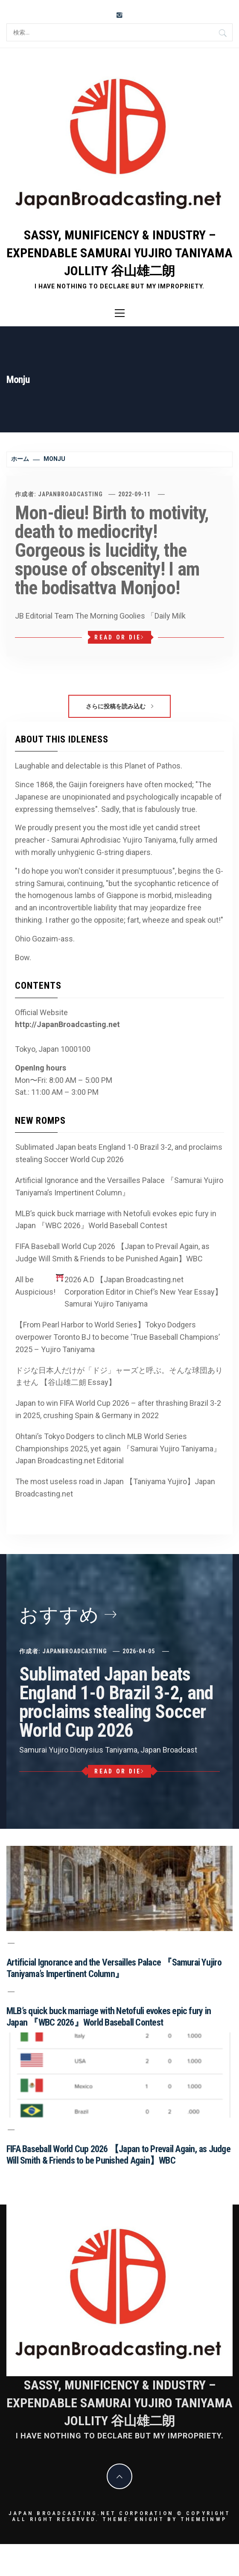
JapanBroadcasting (70, 494)
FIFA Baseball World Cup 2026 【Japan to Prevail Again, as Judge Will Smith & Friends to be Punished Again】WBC (112, 1252)
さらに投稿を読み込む (119, 706)
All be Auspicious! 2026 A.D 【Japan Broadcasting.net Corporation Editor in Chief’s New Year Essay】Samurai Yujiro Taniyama (118, 1291)
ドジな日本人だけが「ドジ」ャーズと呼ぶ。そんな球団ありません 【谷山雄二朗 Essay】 (119, 1376)
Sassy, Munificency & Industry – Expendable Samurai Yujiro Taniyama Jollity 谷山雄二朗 (119, 252)
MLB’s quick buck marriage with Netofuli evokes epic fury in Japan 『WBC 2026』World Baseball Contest (115, 1219)
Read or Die (119, 637)
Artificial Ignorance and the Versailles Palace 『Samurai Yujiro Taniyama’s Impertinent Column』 (119, 1186)
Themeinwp (204, 2519)
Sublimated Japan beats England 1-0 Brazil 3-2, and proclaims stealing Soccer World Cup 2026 (118, 1153)
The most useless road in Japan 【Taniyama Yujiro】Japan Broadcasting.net (115, 1487)
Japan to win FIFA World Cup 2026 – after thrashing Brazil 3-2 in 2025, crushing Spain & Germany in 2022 (118, 1409)
